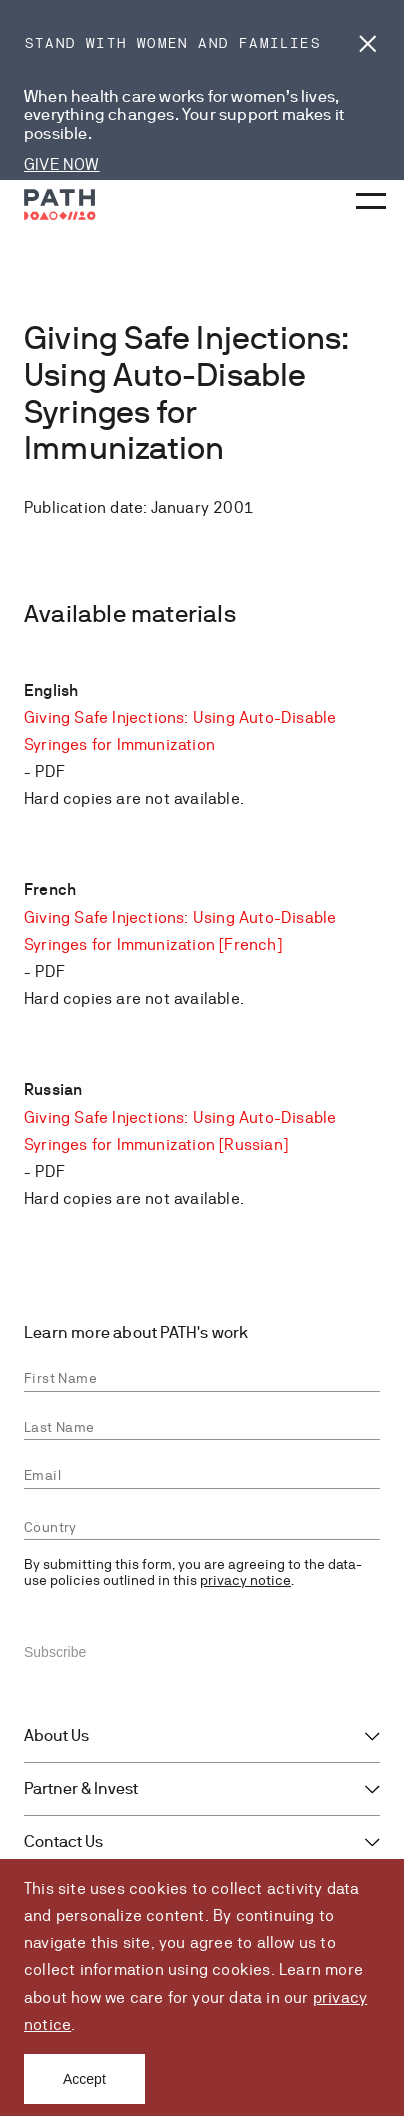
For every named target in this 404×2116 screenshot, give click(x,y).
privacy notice (245, 1580)
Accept (84, 2079)
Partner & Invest (81, 1789)
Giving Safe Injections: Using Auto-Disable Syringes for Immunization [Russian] (180, 1131)
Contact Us (63, 1842)
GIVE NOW (62, 164)
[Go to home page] (60, 204)
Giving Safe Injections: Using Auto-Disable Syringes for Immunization (180, 731)
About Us (56, 1736)
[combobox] (202, 1527)
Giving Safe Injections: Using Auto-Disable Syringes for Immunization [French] (180, 931)
